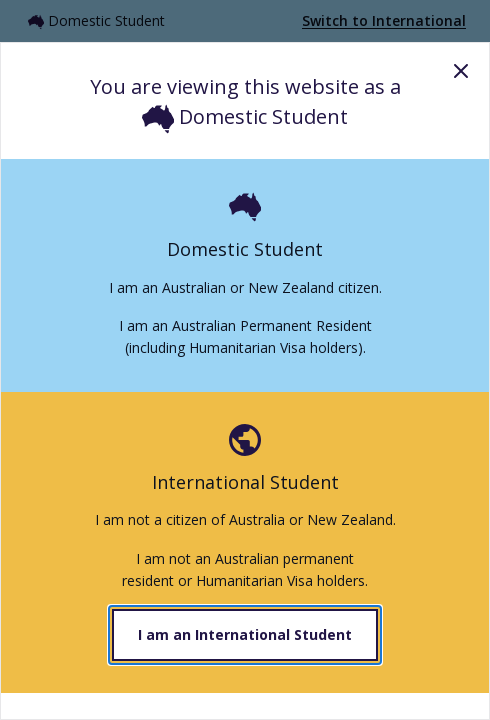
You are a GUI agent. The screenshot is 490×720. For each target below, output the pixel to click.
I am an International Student (245, 634)
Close (461, 71)
